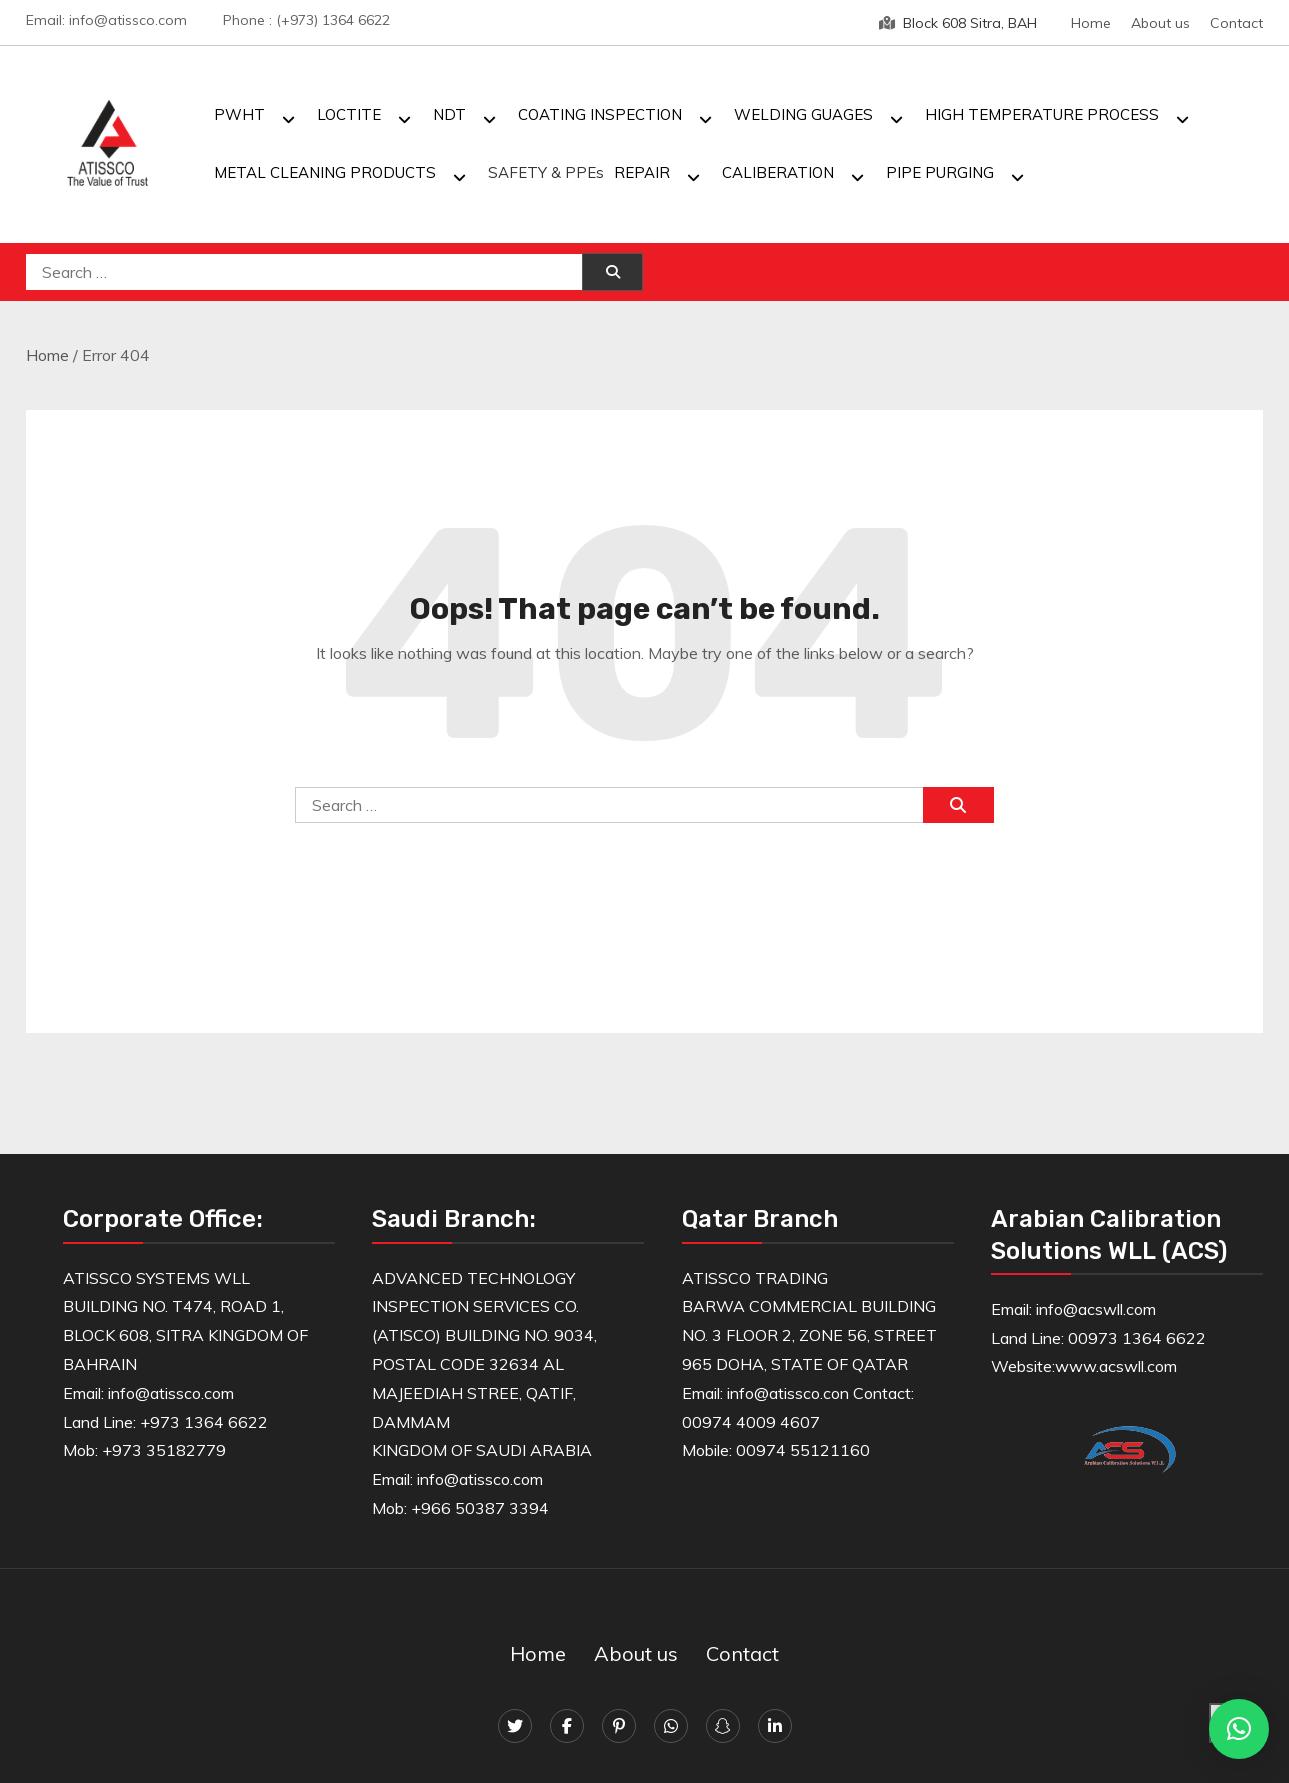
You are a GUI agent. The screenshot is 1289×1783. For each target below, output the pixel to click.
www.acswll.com (1116, 1366)
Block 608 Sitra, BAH (958, 23)
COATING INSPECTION (600, 114)
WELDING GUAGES (803, 114)
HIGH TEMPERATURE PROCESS (1042, 114)
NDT (449, 114)
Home (1091, 23)
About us (1160, 23)
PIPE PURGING (940, 172)
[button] (1239, 1729)
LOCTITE (349, 114)
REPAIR (642, 172)
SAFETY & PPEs (546, 172)
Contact (1236, 23)
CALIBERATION (778, 172)
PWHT (239, 114)
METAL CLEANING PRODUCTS (325, 172)
